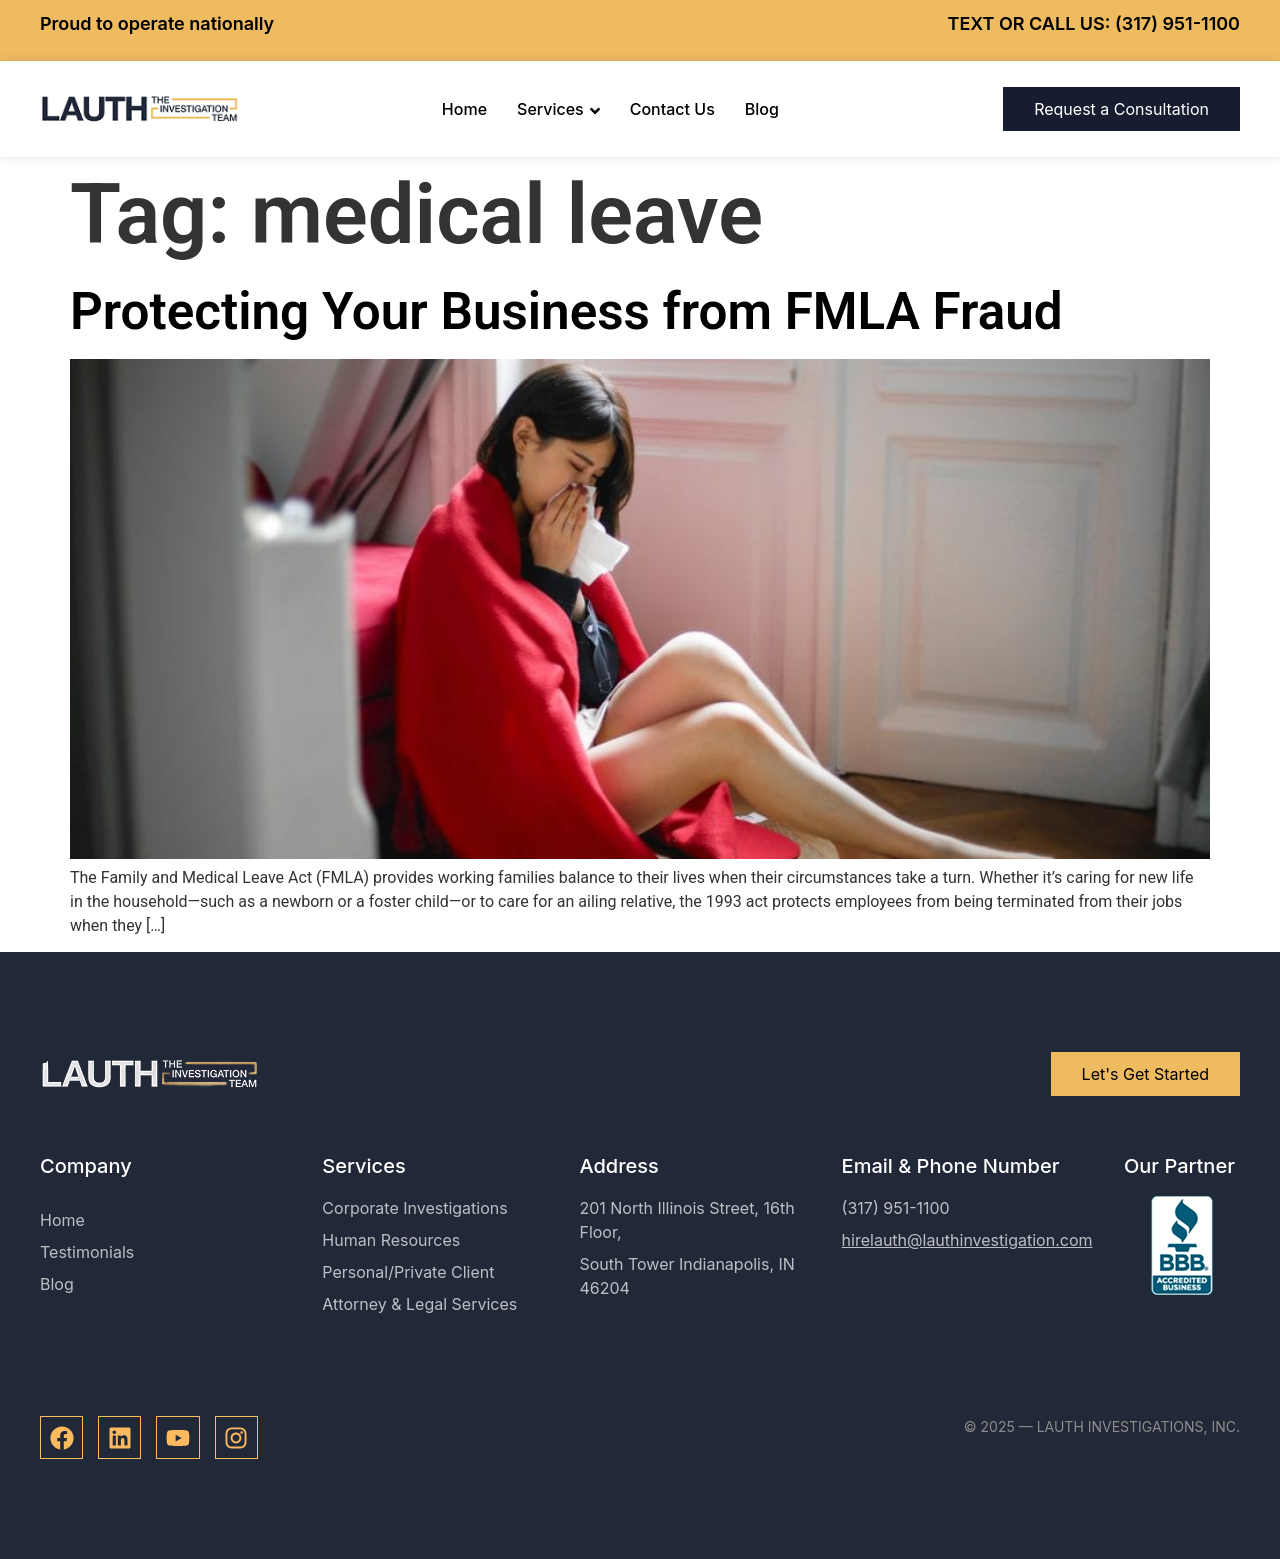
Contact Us (672, 109)
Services (558, 109)
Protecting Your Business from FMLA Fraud (566, 311)
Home (464, 109)
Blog (762, 109)
